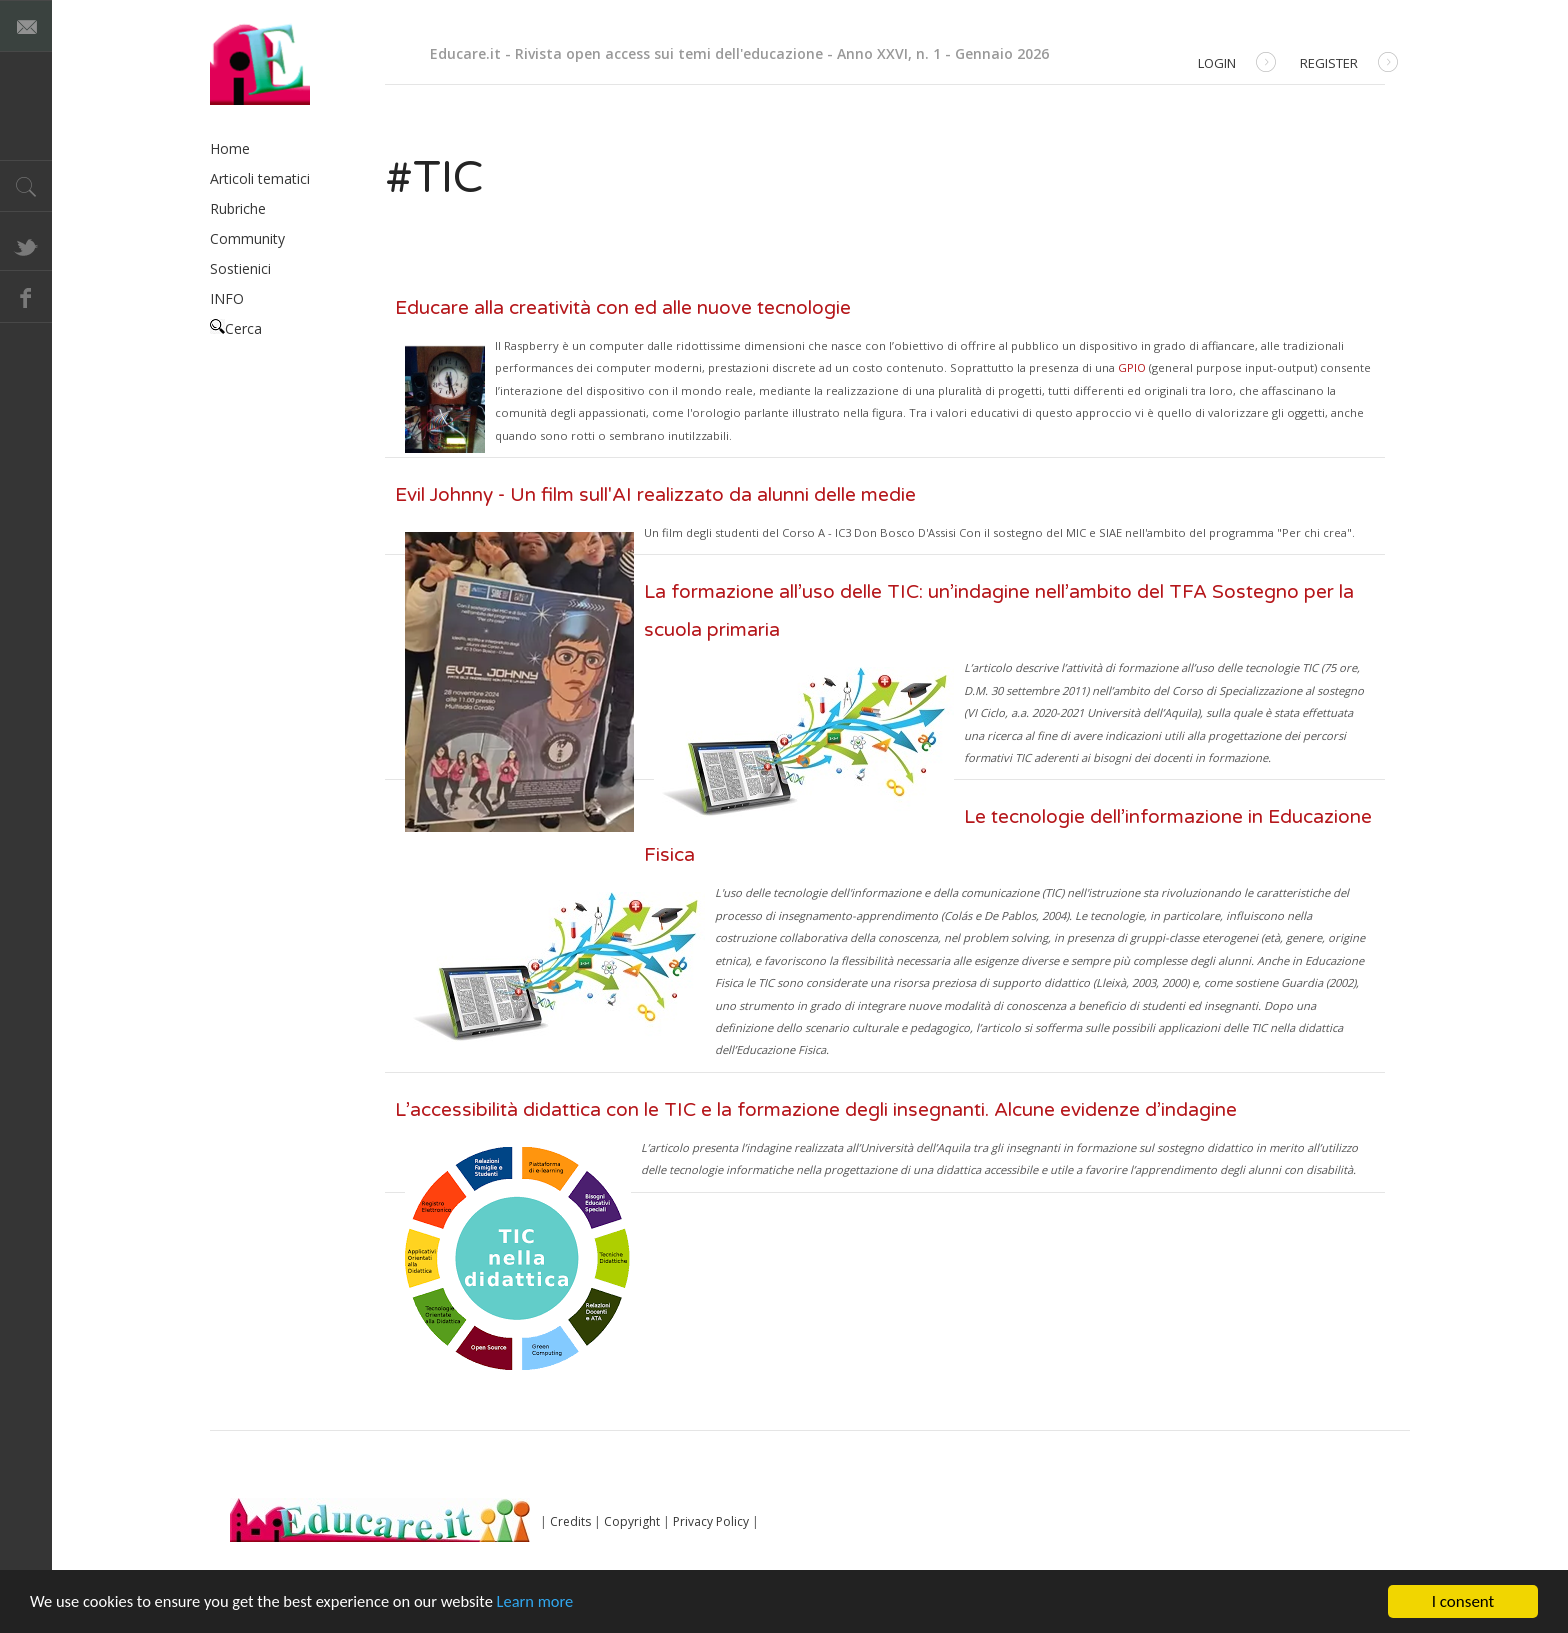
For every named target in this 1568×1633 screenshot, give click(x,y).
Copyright (632, 1521)
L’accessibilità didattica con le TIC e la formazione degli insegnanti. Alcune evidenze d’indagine (816, 1110)
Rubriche (238, 208)
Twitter (26, 245)
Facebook (26, 297)
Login (1237, 64)
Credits (570, 1521)
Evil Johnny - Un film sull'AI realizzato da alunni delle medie (655, 495)
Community (247, 238)
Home (230, 148)
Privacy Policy (711, 1521)
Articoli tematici (260, 178)
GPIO (1132, 367)
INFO (227, 298)
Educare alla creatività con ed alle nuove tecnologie (623, 308)
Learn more (551, 1603)
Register (1349, 64)
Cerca (236, 328)
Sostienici (240, 268)
